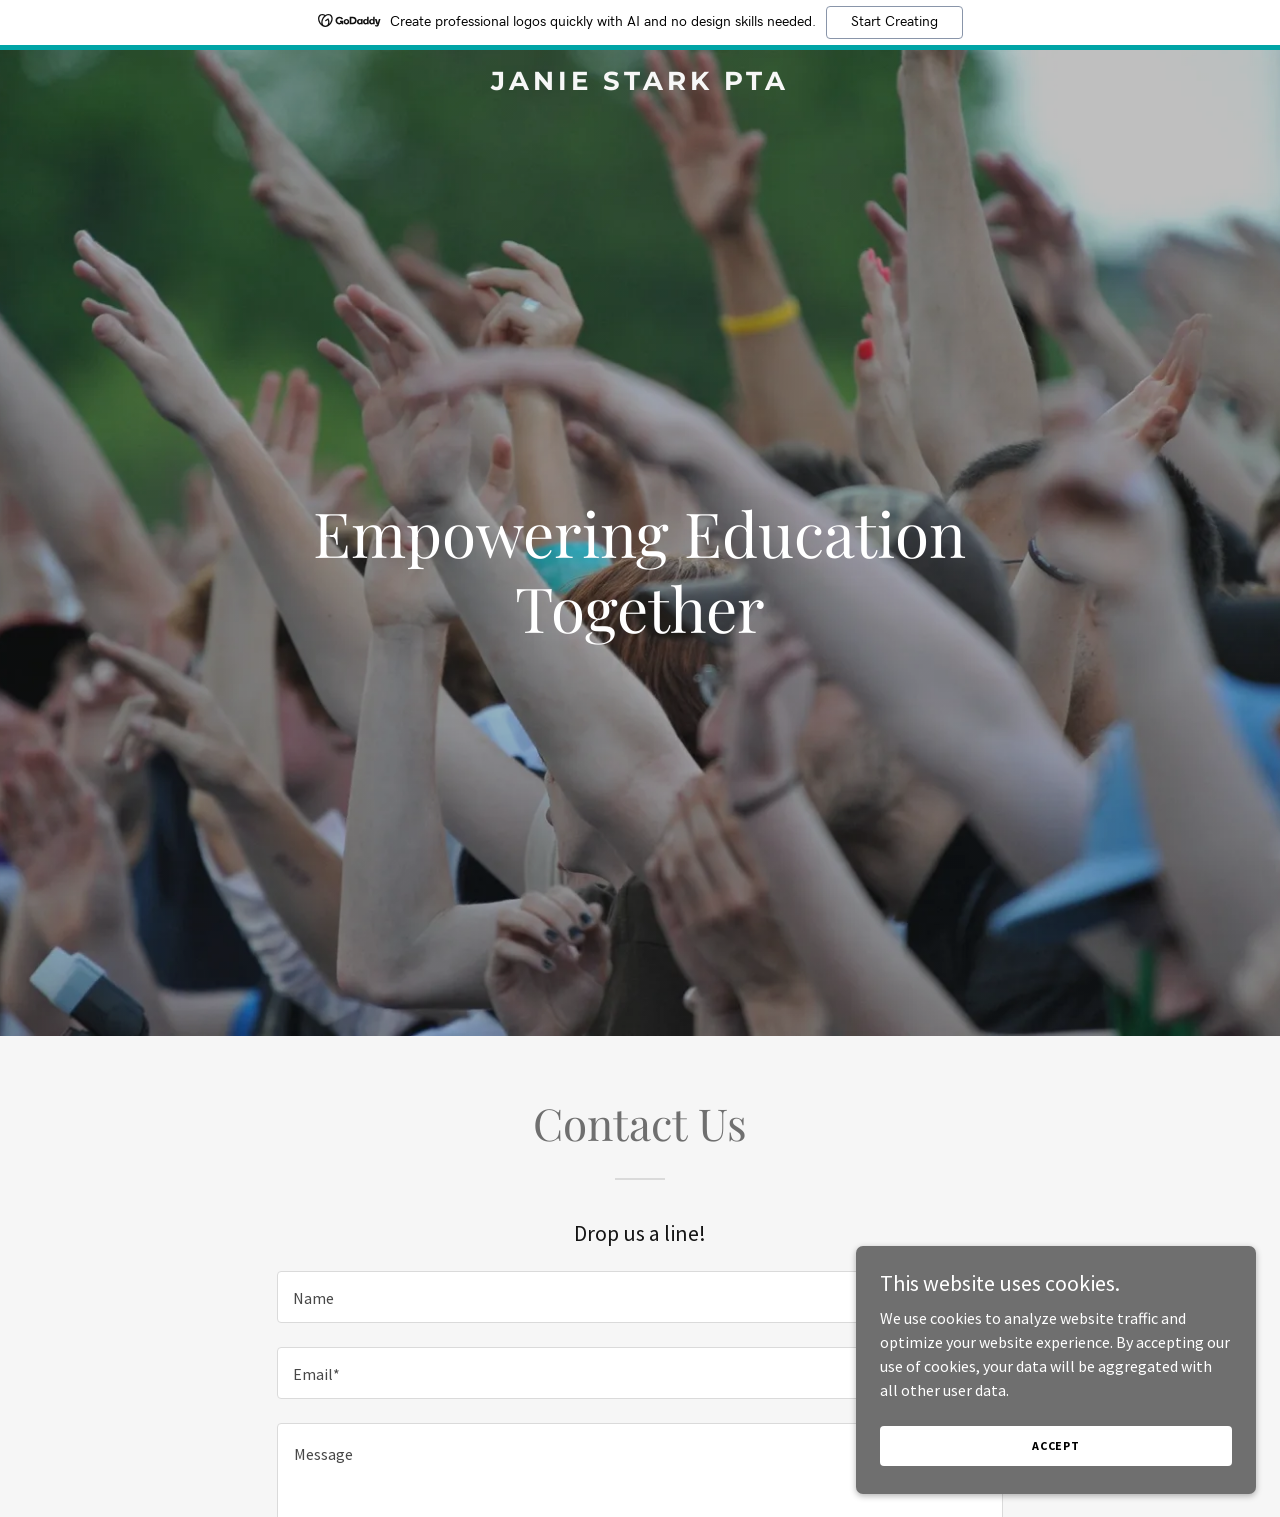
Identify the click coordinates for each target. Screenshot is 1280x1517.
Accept (1056, 1472)
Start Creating (894, 22)
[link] (640, 84)
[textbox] (639, 1297)
